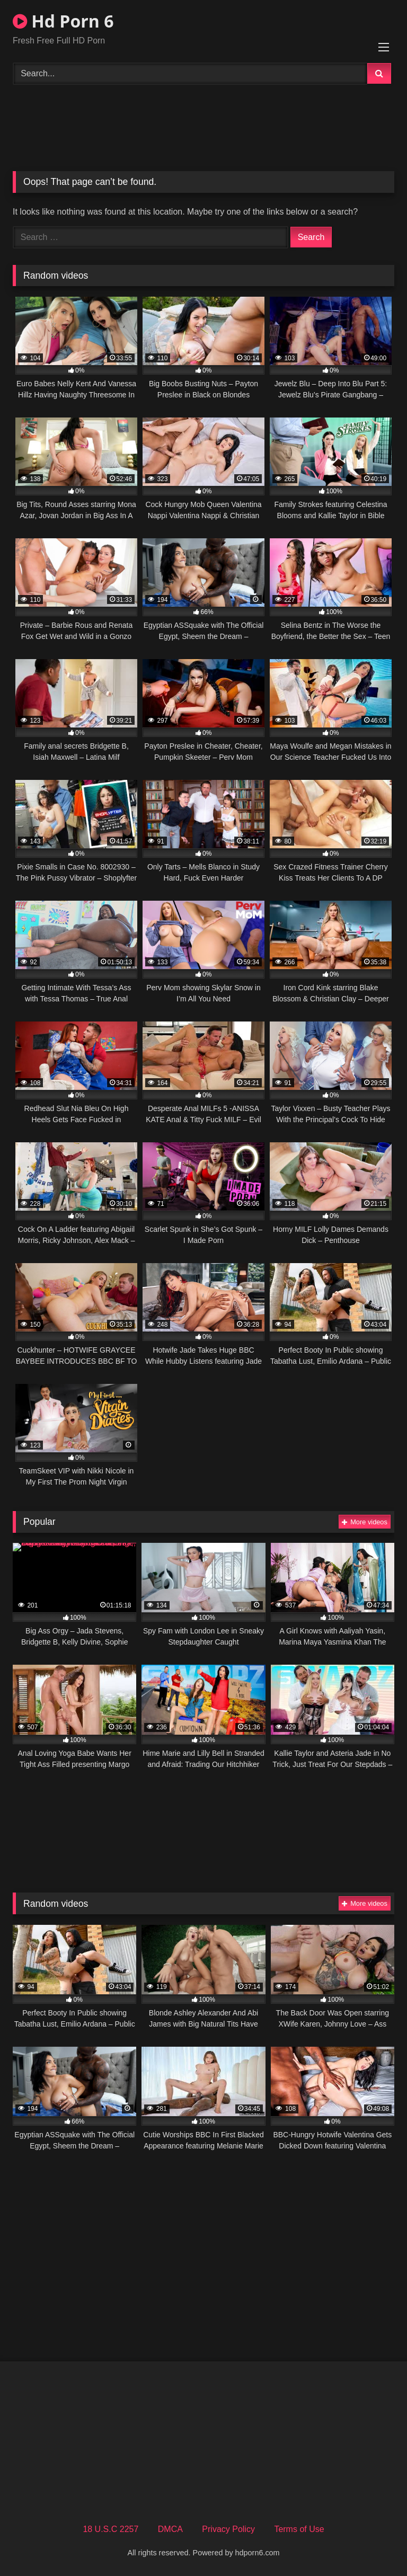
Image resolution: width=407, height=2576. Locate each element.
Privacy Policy (228, 2529)
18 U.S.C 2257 (110, 2529)
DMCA (170, 2529)
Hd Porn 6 (63, 21)
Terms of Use (299, 2529)
